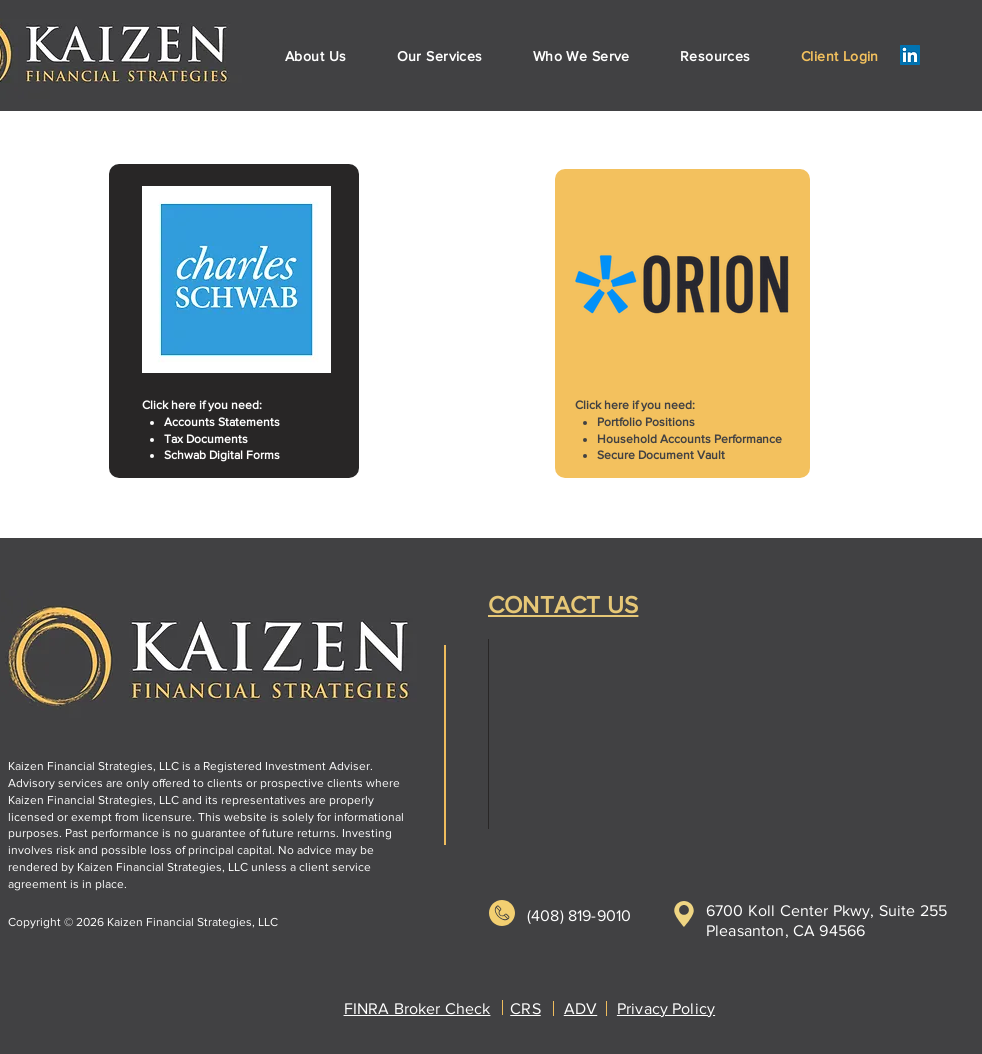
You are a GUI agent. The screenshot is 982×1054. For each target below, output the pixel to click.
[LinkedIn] (910, 55)
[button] (440, 56)
